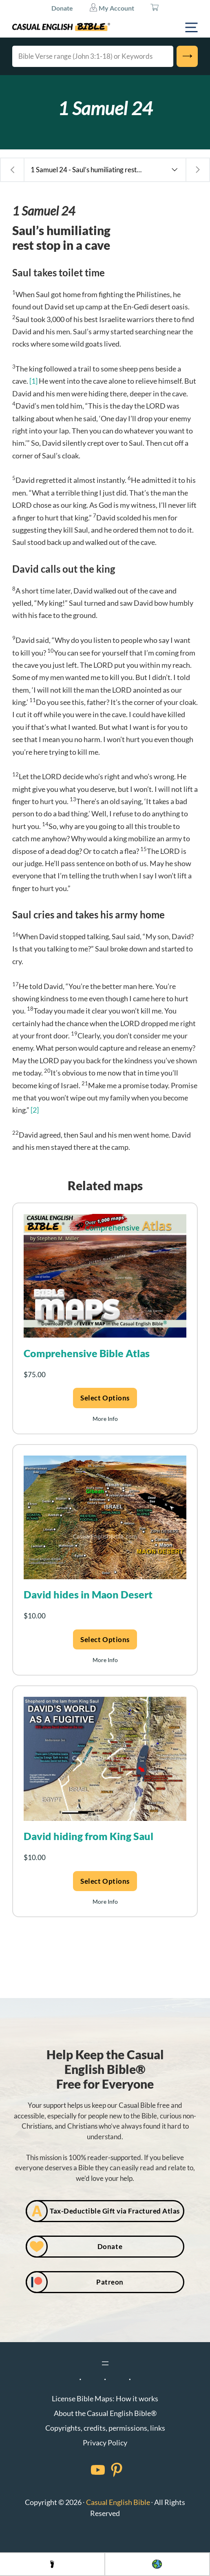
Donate (62, 8)
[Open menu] (105, 2363)
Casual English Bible (118, 2502)
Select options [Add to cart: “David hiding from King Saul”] (104, 1881)
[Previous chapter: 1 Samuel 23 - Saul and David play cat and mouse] (12, 169)
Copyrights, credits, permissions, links (105, 2427)
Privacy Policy (105, 2442)
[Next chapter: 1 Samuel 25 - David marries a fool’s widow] (197, 169)
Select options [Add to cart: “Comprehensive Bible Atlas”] (104, 1398)
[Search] (187, 56)
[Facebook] (87, 2469)
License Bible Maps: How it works (105, 2398)
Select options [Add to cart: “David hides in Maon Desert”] (104, 1639)
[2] (35, 1109)
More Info (105, 1418)
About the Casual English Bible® (105, 2413)
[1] (33, 380)
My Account (111, 7)
